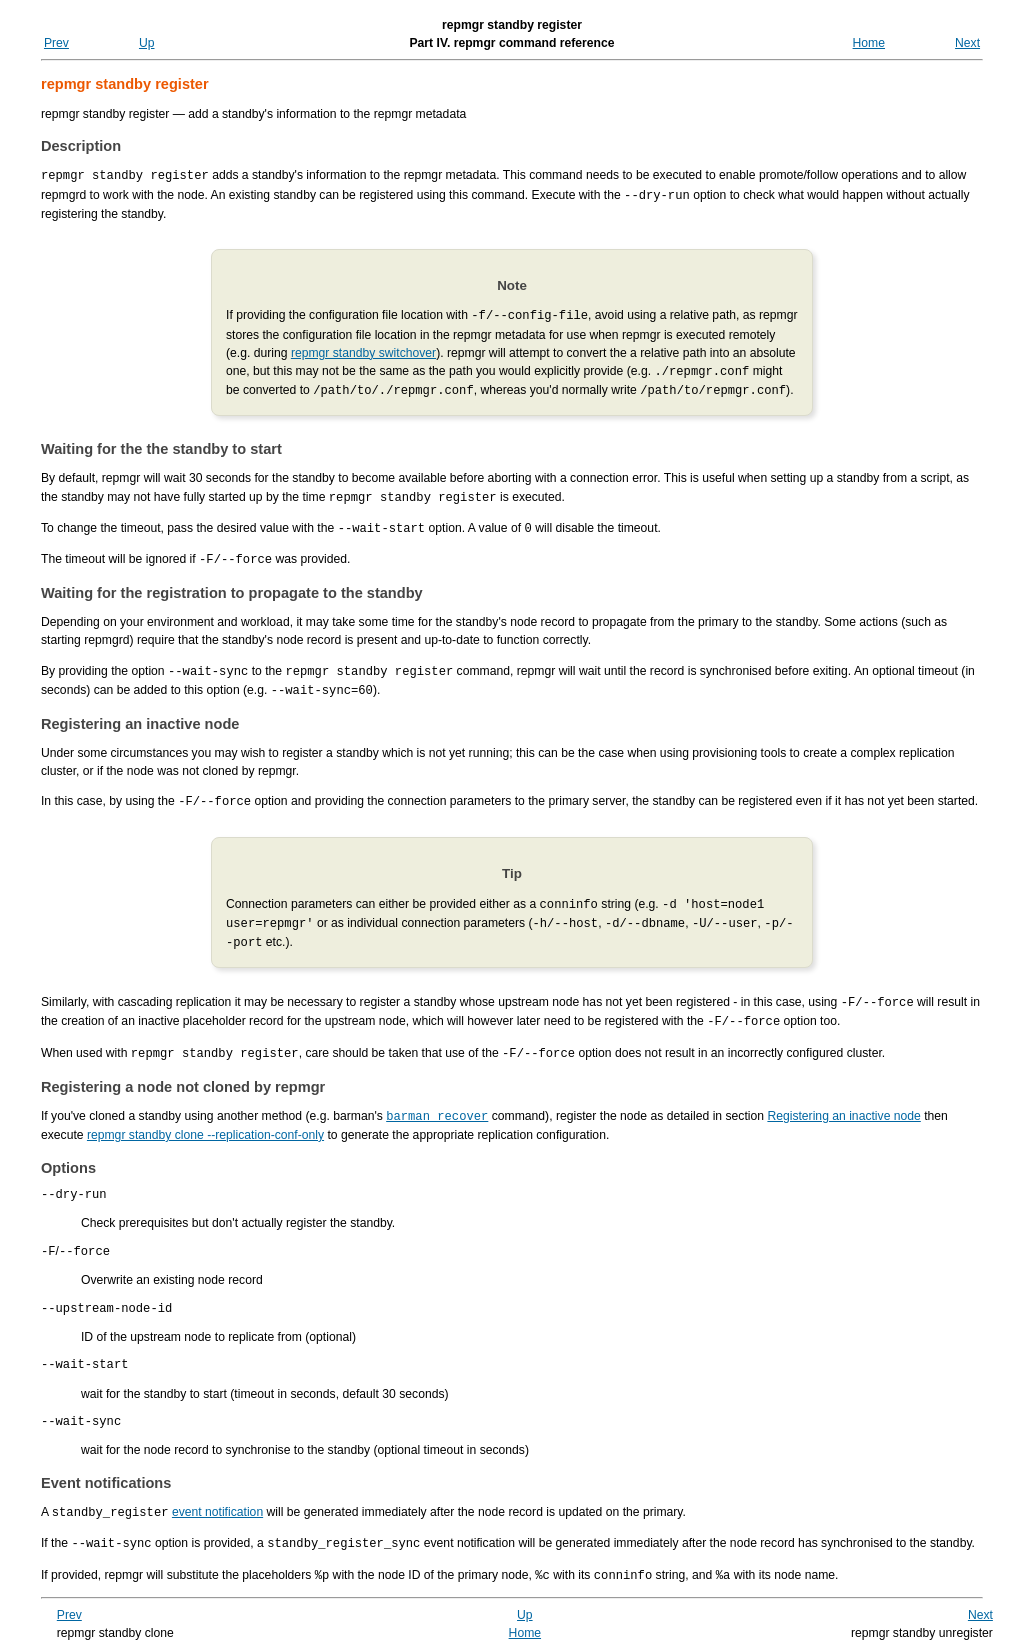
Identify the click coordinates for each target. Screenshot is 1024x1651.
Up (147, 43)
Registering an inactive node (843, 1099)
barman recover (437, 1098)
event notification (217, 1508)
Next (967, 43)
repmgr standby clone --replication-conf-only (205, 1117)
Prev (56, 43)
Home (869, 43)
